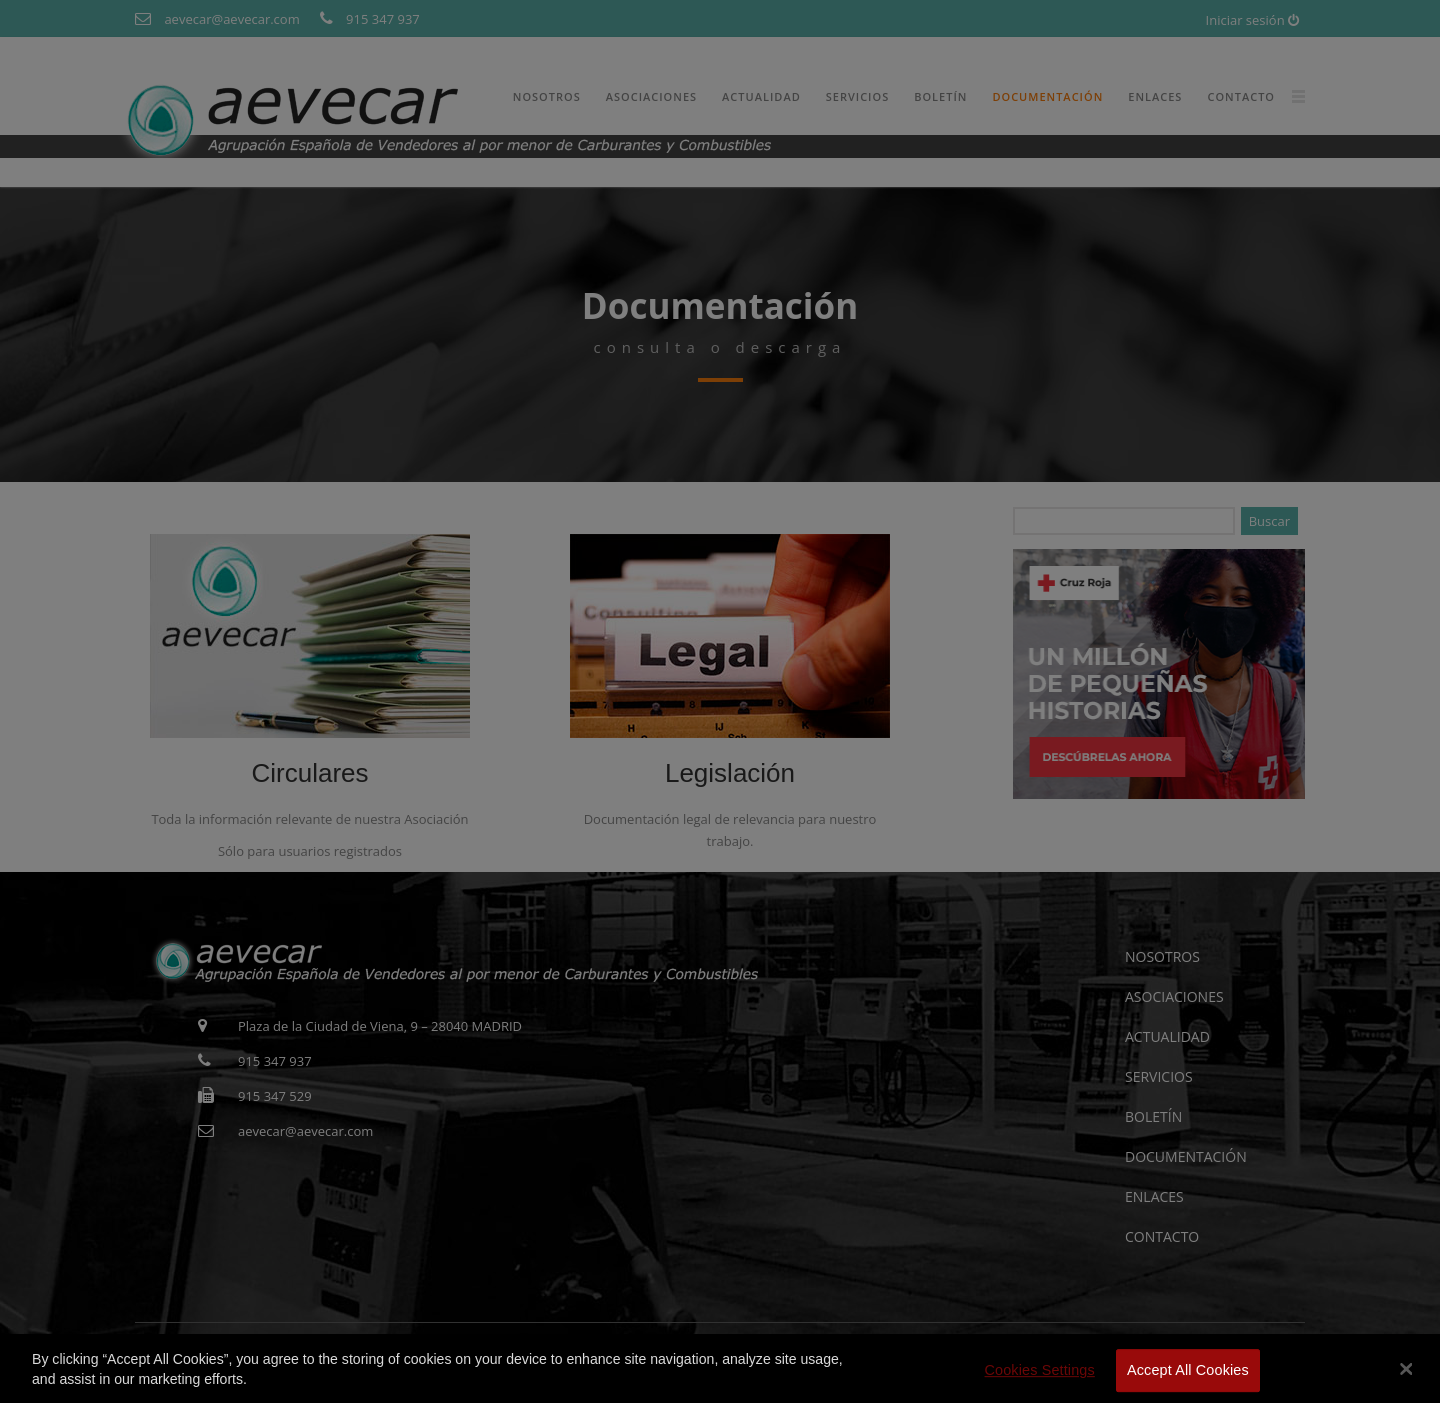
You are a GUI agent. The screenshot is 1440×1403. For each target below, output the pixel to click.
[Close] (1407, 1382)
